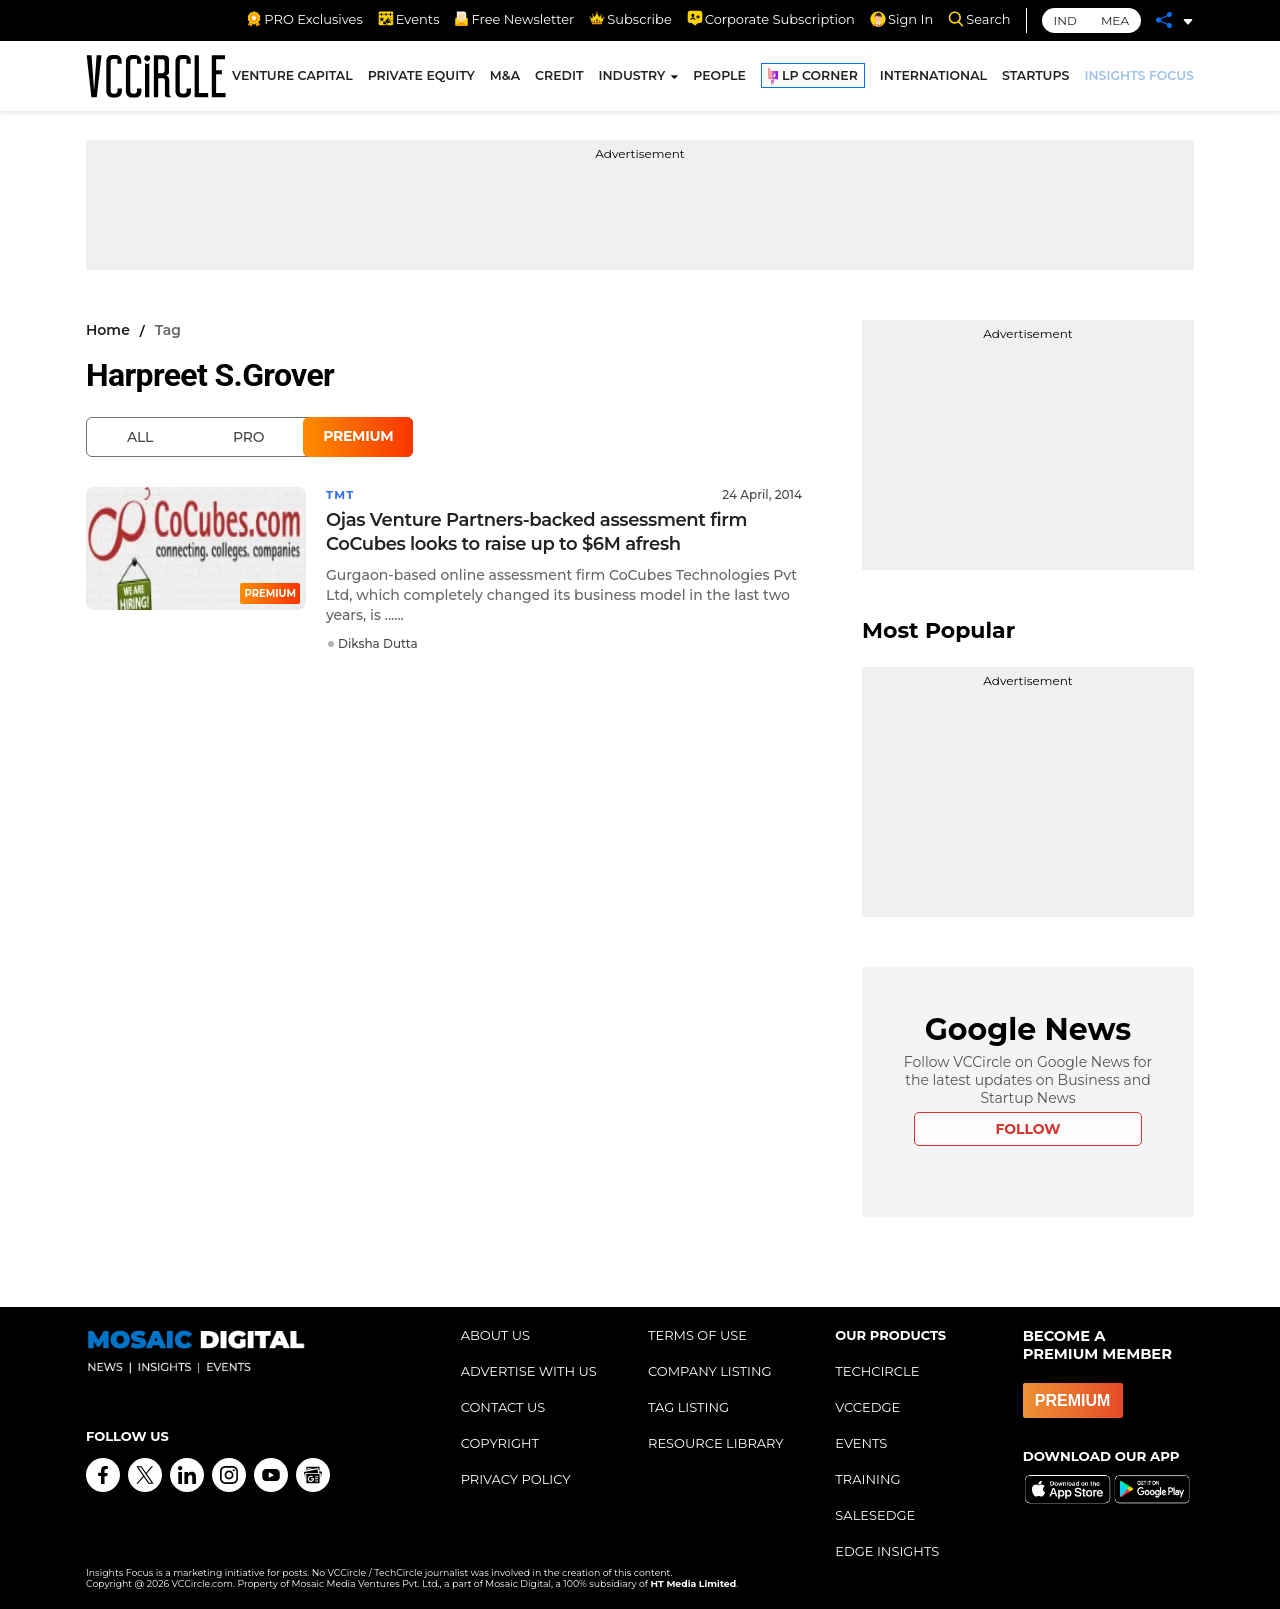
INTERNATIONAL (933, 78)
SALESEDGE (875, 1515)
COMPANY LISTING (710, 1371)
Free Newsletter (514, 19)
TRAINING (867, 1479)
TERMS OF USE (697, 1335)
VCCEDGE (867, 1407)
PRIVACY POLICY (516, 1479)
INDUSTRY (631, 78)
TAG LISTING (688, 1407)
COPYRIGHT (500, 1443)
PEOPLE (719, 78)
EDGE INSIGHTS (887, 1551)
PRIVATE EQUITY (421, 78)
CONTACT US (503, 1407)
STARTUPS (1035, 78)
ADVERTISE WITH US (529, 1371)
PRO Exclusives (304, 19)
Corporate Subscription (771, 19)
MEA (1115, 20)
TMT (341, 494)
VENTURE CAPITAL (292, 78)
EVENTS (861, 1443)
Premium (358, 436)
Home (108, 330)
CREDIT (559, 78)
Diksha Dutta (378, 643)
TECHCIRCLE (877, 1371)
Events (409, 19)
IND (1065, 20)
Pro (248, 437)
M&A (505, 78)
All (140, 437)
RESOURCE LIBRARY (716, 1443)
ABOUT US (495, 1335)
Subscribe (630, 19)
